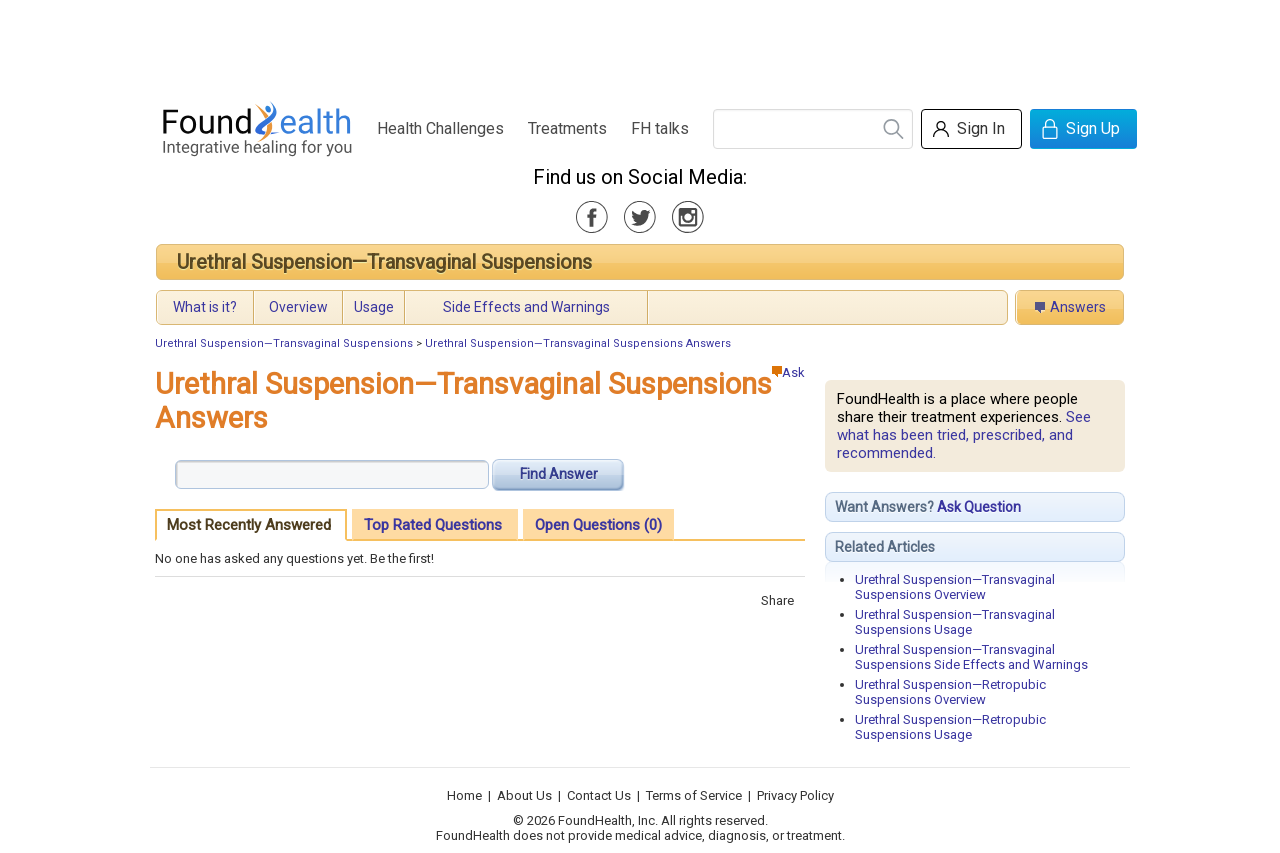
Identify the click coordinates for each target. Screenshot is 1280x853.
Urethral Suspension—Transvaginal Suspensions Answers (578, 343)
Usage (374, 307)
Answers (1078, 307)
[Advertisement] (639, 45)
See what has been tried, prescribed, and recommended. (964, 435)
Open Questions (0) (598, 525)
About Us (524, 795)
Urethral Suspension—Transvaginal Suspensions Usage (955, 622)
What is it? (205, 307)
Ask (788, 372)
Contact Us (599, 795)
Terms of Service (694, 795)
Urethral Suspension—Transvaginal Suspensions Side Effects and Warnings (971, 657)
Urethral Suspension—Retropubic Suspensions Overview (950, 692)
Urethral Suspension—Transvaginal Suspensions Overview (955, 587)
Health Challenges (440, 128)
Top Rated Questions (433, 525)
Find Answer (559, 474)
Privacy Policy (795, 795)
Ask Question (979, 507)
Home (464, 795)
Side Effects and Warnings (526, 307)
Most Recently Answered (249, 525)
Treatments (567, 128)
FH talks (660, 128)
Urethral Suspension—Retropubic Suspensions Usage (950, 727)
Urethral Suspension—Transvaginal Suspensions (384, 262)
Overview (298, 307)
